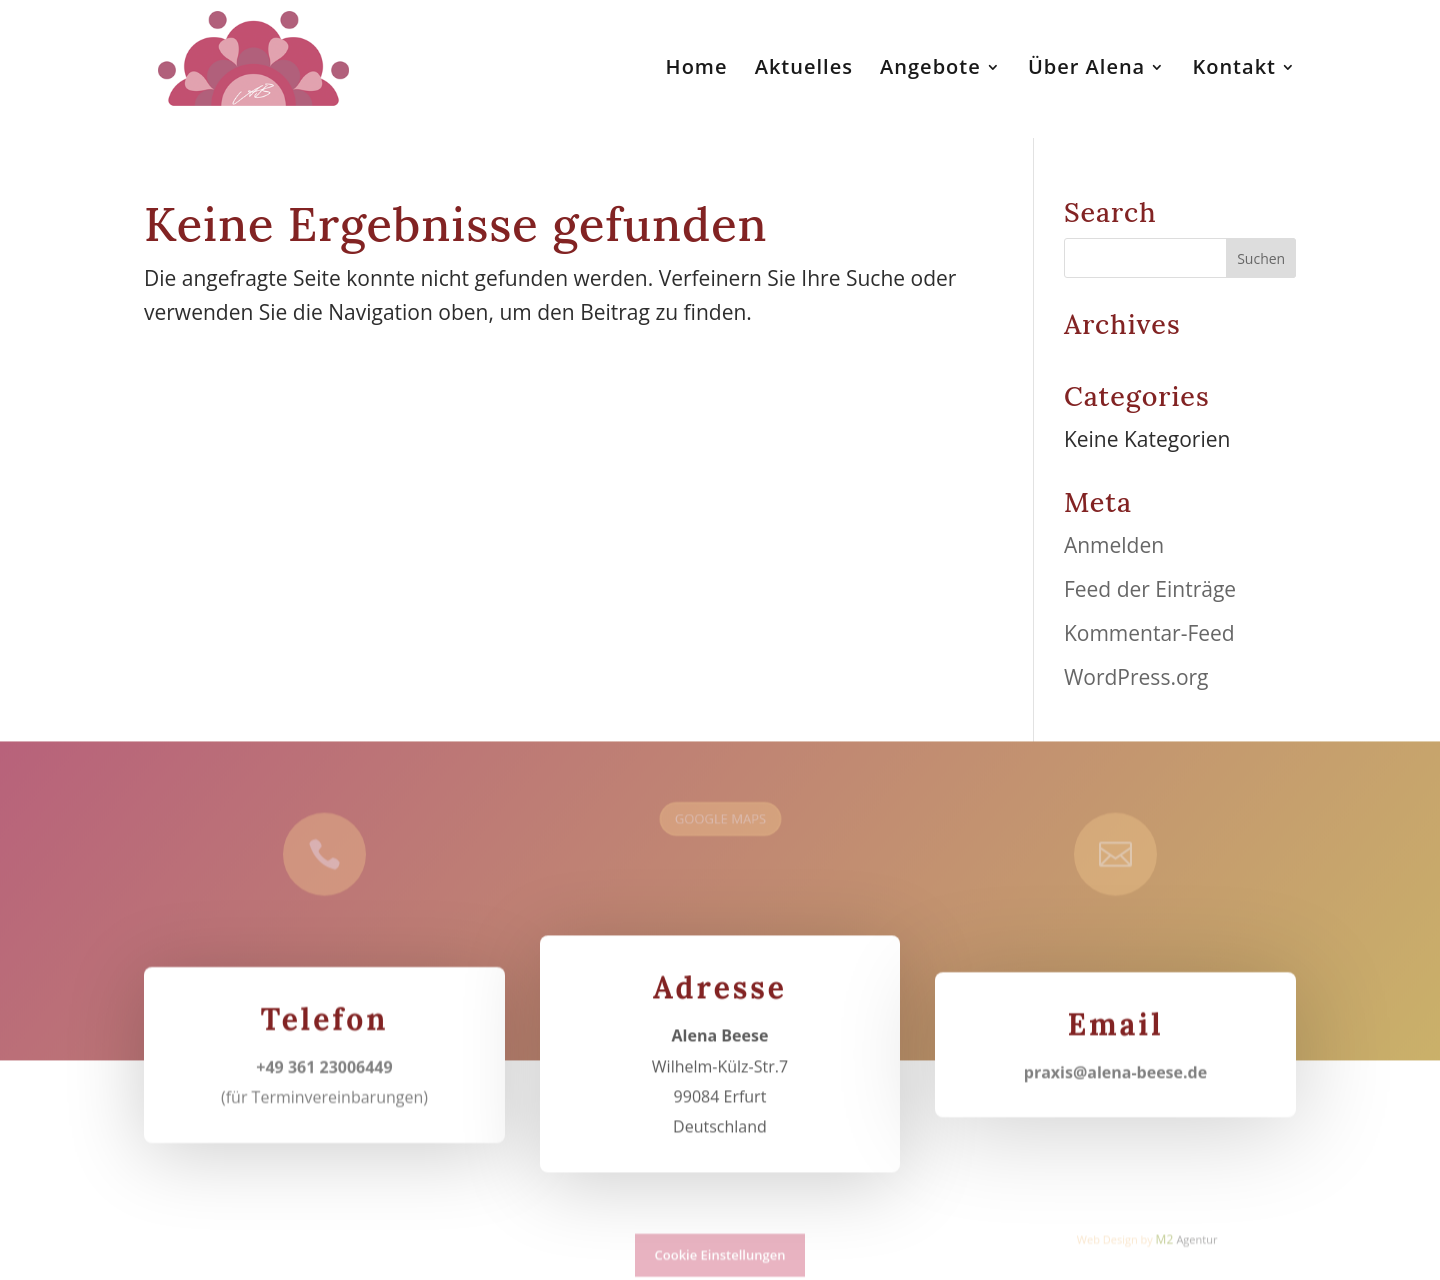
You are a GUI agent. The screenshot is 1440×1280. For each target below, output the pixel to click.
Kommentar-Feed (1149, 633)
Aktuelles (804, 70)
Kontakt (1234, 70)
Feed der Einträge (1150, 589)
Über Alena (1086, 70)
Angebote (930, 70)
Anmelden (1114, 545)
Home (697, 70)
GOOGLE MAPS (719, 813)
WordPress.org (1136, 677)
